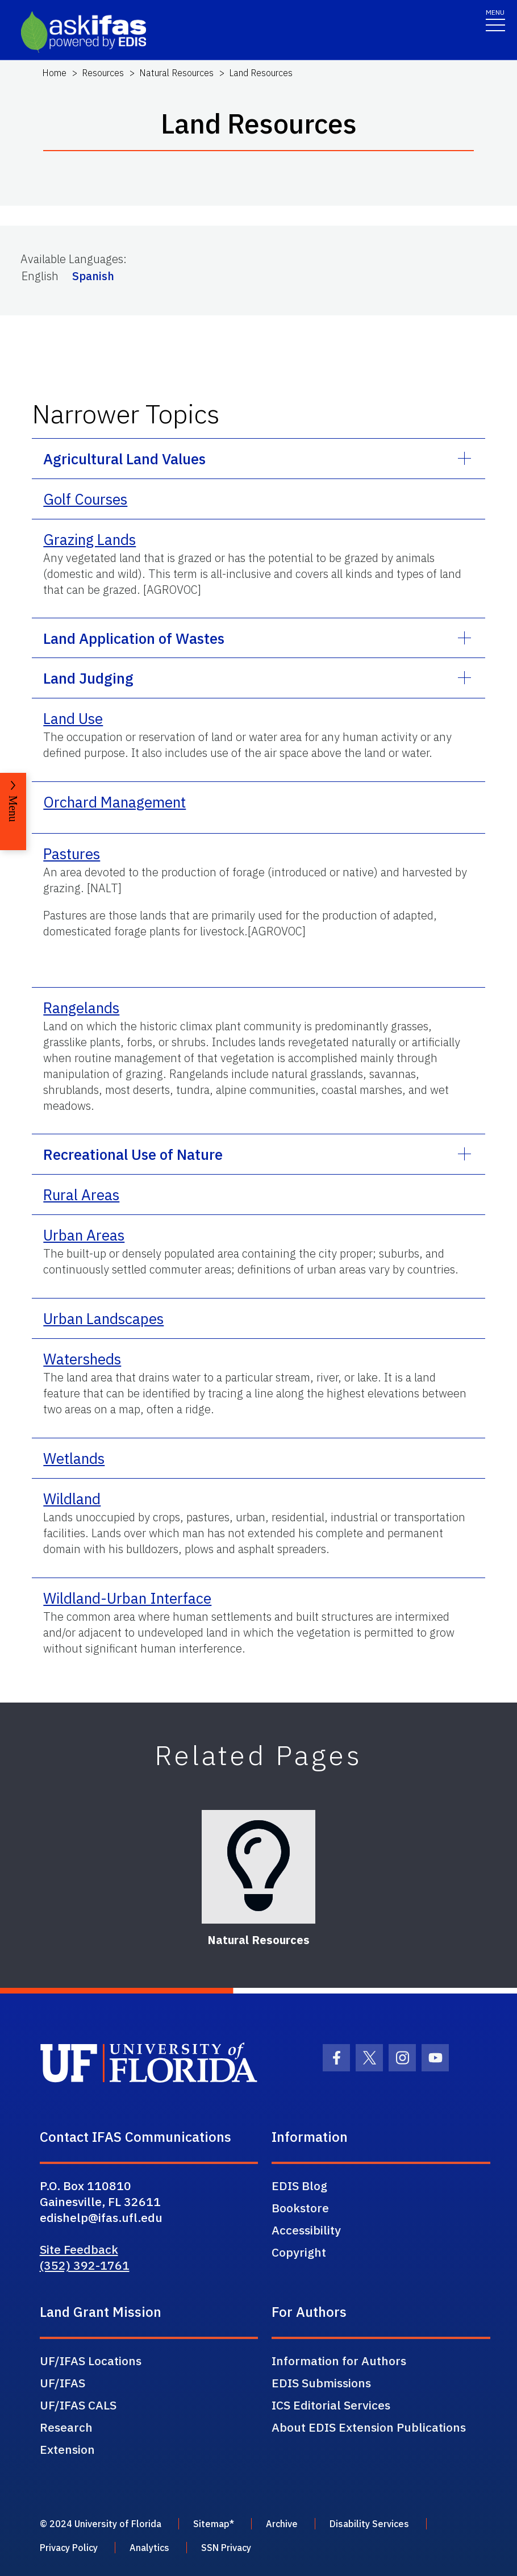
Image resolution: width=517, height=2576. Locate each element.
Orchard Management (114, 801)
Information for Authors (339, 2361)
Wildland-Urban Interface (127, 1598)
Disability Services (369, 2523)
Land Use (73, 718)
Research (66, 2427)
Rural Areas (81, 1194)
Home (54, 72)
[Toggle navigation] (495, 20)
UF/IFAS (62, 2383)
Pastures (71, 853)
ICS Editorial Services (331, 2405)
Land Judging (88, 678)
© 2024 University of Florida (100, 2523)
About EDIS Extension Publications (369, 2427)
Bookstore (300, 2208)
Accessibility (306, 2230)
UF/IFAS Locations (90, 2361)
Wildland (72, 1498)
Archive (282, 2523)
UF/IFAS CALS (78, 2405)
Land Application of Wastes (133, 638)
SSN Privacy (226, 2547)
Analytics (149, 2547)
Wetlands (74, 1458)
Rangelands (81, 1007)
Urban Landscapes (103, 1318)
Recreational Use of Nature (133, 1154)
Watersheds (82, 1358)
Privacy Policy (69, 2547)
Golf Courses (85, 499)
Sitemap (211, 2523)
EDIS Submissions (321, 2383)
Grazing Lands (89, 539)
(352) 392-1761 (85, 2265)
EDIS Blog (299, 2186)
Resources (103, 72)
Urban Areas (83, 1235)
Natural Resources (176, 72)
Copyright (299, 2252)
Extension (67, 2449)
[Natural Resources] (258, 1867)
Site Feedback (79, 2249)
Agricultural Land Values (124, 458)
